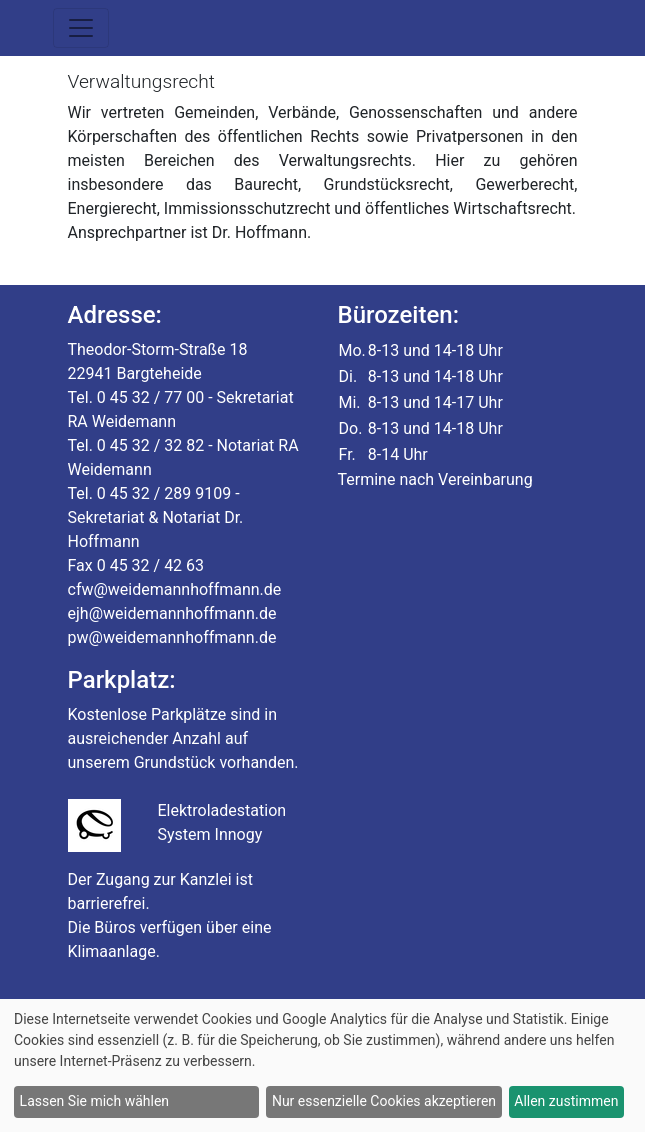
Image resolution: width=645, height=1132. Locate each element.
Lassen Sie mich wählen (94, 1101)
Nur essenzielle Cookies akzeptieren (384, 1101)
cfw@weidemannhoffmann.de (175, 589)
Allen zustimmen (566, 1101)
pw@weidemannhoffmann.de (172, 637)
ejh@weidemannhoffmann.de (172, 613)
